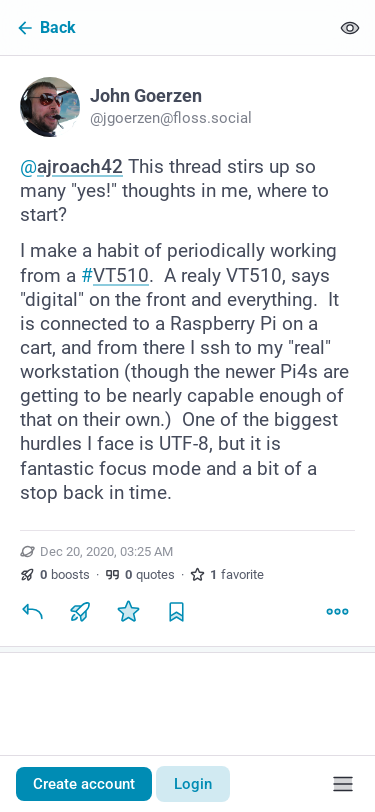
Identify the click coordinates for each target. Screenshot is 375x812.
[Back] (164, 27)
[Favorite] (128, 612)
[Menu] (343, 784)
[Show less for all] (350, 27)
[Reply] (32, 612)
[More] (337, 612)
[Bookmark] (176, 612)
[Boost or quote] (80, 612)
